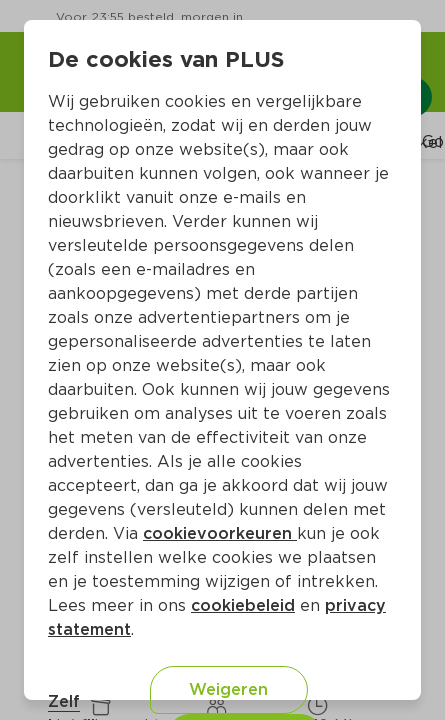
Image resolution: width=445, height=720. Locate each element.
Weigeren (228, 689)
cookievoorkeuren (220, 533)
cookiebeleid (243, 605)
